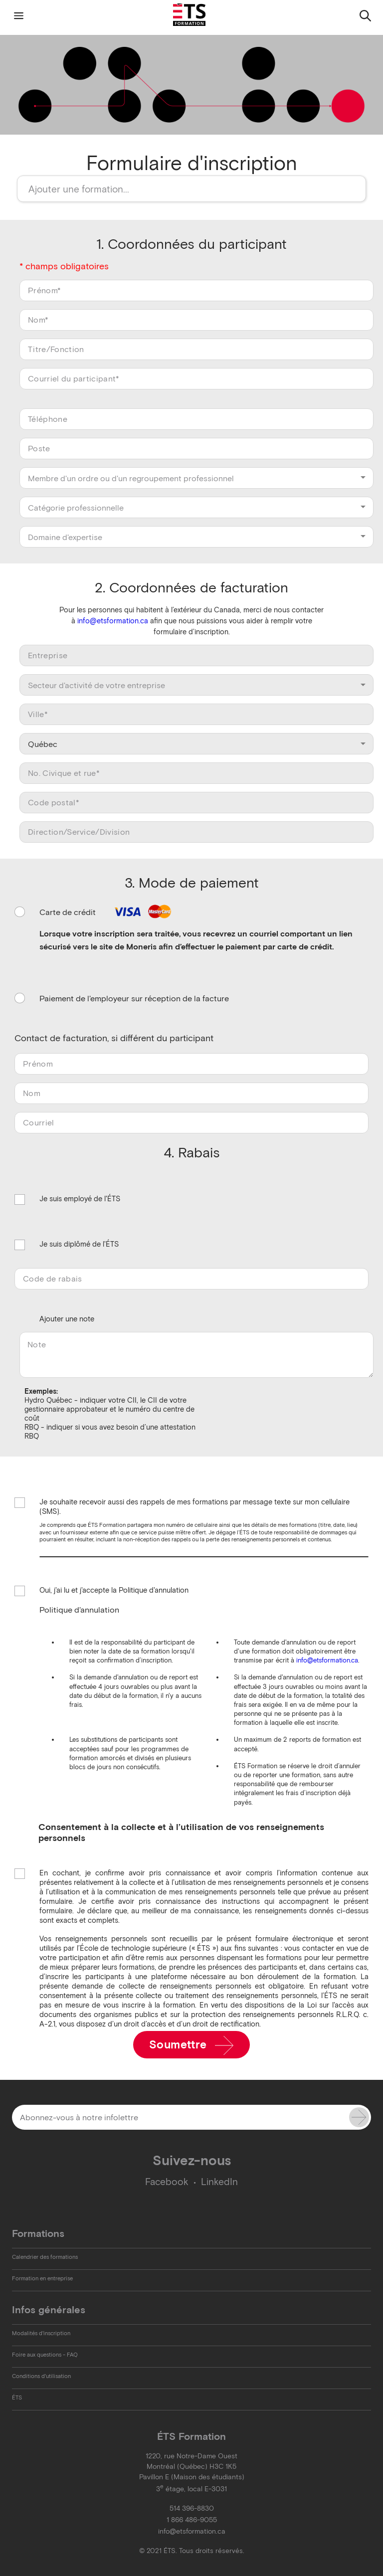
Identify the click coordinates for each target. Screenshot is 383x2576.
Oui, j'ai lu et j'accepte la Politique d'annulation (114, 1591)
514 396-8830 (192, 2508)
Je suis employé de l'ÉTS (79, 1199)
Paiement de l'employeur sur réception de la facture (134, 998)
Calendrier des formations (45, 2256)
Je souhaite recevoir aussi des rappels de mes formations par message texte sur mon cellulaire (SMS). (194, 1506)
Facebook (167, 2182)
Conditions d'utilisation (41, 2376)
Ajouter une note (66, 1318)
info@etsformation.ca (112, 620)
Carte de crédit (106, 912)
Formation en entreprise (42, 2278)
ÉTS (17, 2397)
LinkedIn (219, 2182)
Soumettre (191, 2045)
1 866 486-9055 (192, 2520)
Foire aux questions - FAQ (45, 2354)
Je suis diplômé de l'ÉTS (79, 1245)
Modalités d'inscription (41, 2333)
